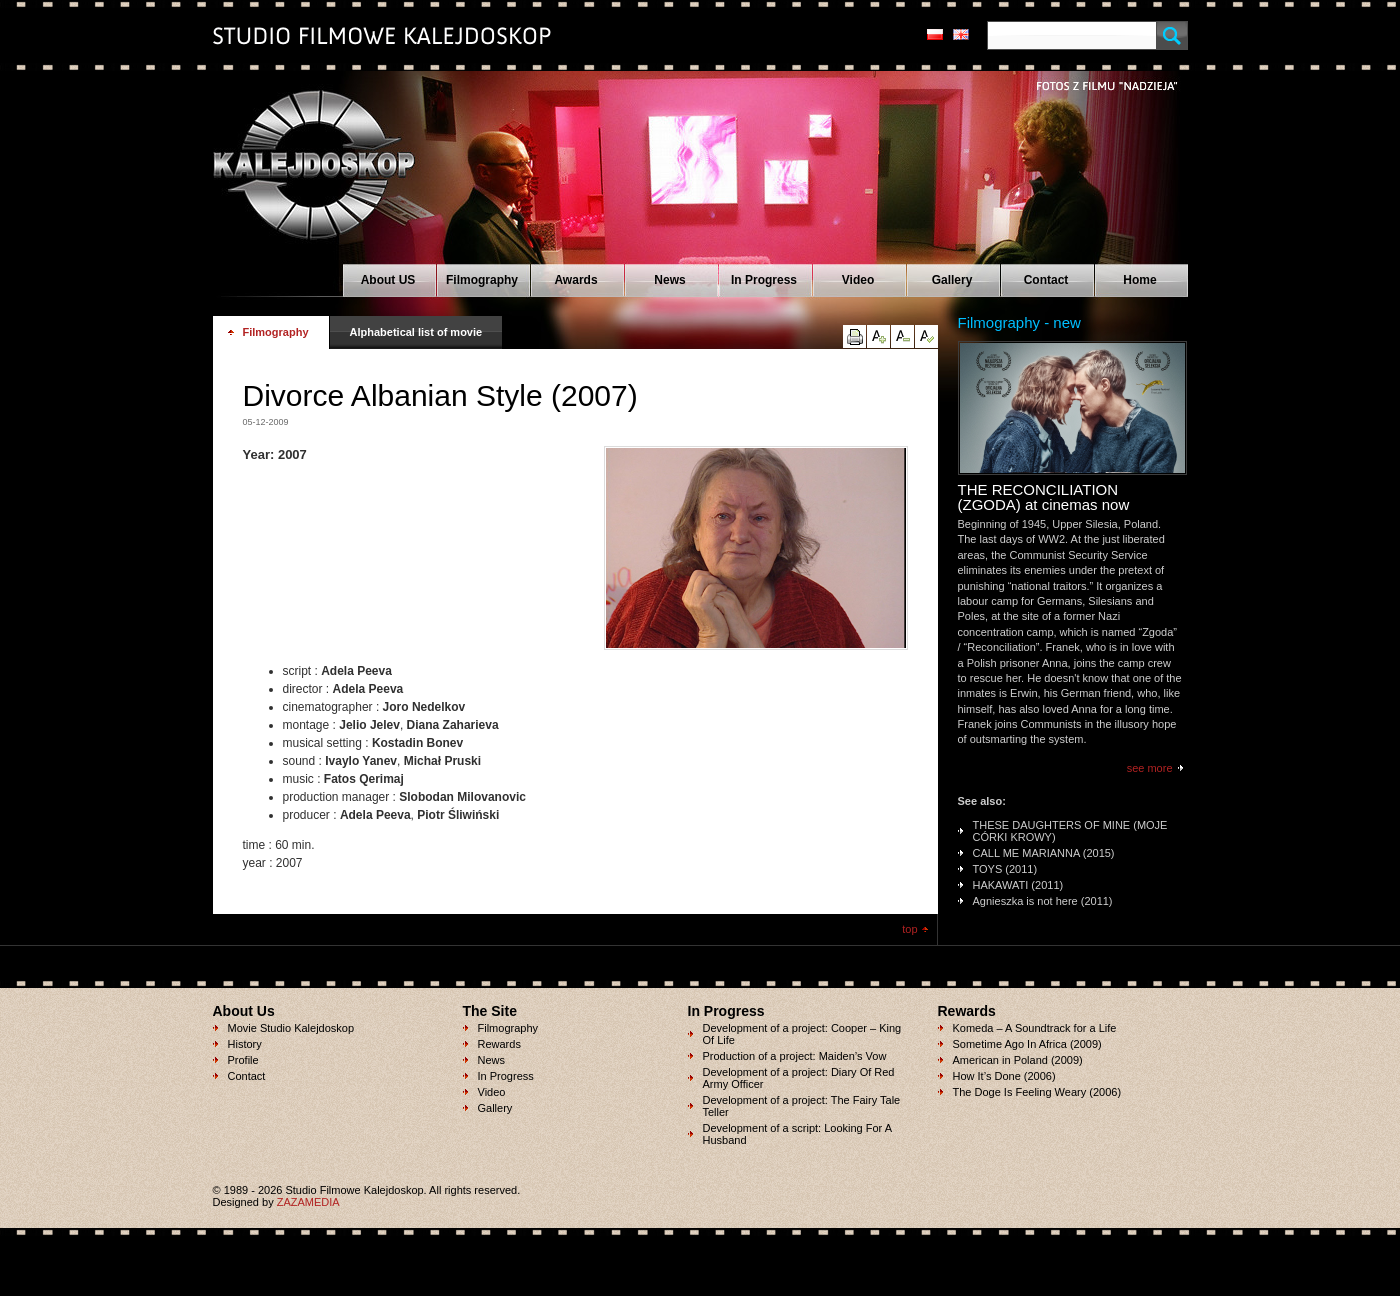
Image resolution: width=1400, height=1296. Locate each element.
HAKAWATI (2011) (1018, 885)
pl (935, 34)
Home (1139, 280)
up (878, 336)
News (669, 280)
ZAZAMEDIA (308, 1202)
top (909, 929)
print (854, 336)
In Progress (764, 280)
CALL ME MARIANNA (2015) (1044, 853)
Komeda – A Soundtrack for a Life (1035, 1028)
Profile (243, 1060)
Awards (575, 280)
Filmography (482, 280)
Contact (1046, 280)
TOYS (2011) (1005, 869)
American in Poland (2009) (1018, 1060)
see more (1150, 768)
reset (926, 336)
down (902, 336)
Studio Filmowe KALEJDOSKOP (302, 156)
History (245, 1044)
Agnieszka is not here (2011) (1043, 901)
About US (388, 280)
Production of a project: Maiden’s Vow (795, 1056)
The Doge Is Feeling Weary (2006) (1037, 1092)
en (961, 34)
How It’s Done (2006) (1004, 1076)
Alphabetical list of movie (416, 332)
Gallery (952, 280)
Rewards (499, 1044)
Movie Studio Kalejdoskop (291, 1028)
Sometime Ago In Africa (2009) (1027, 1044)
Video (858, 280)
